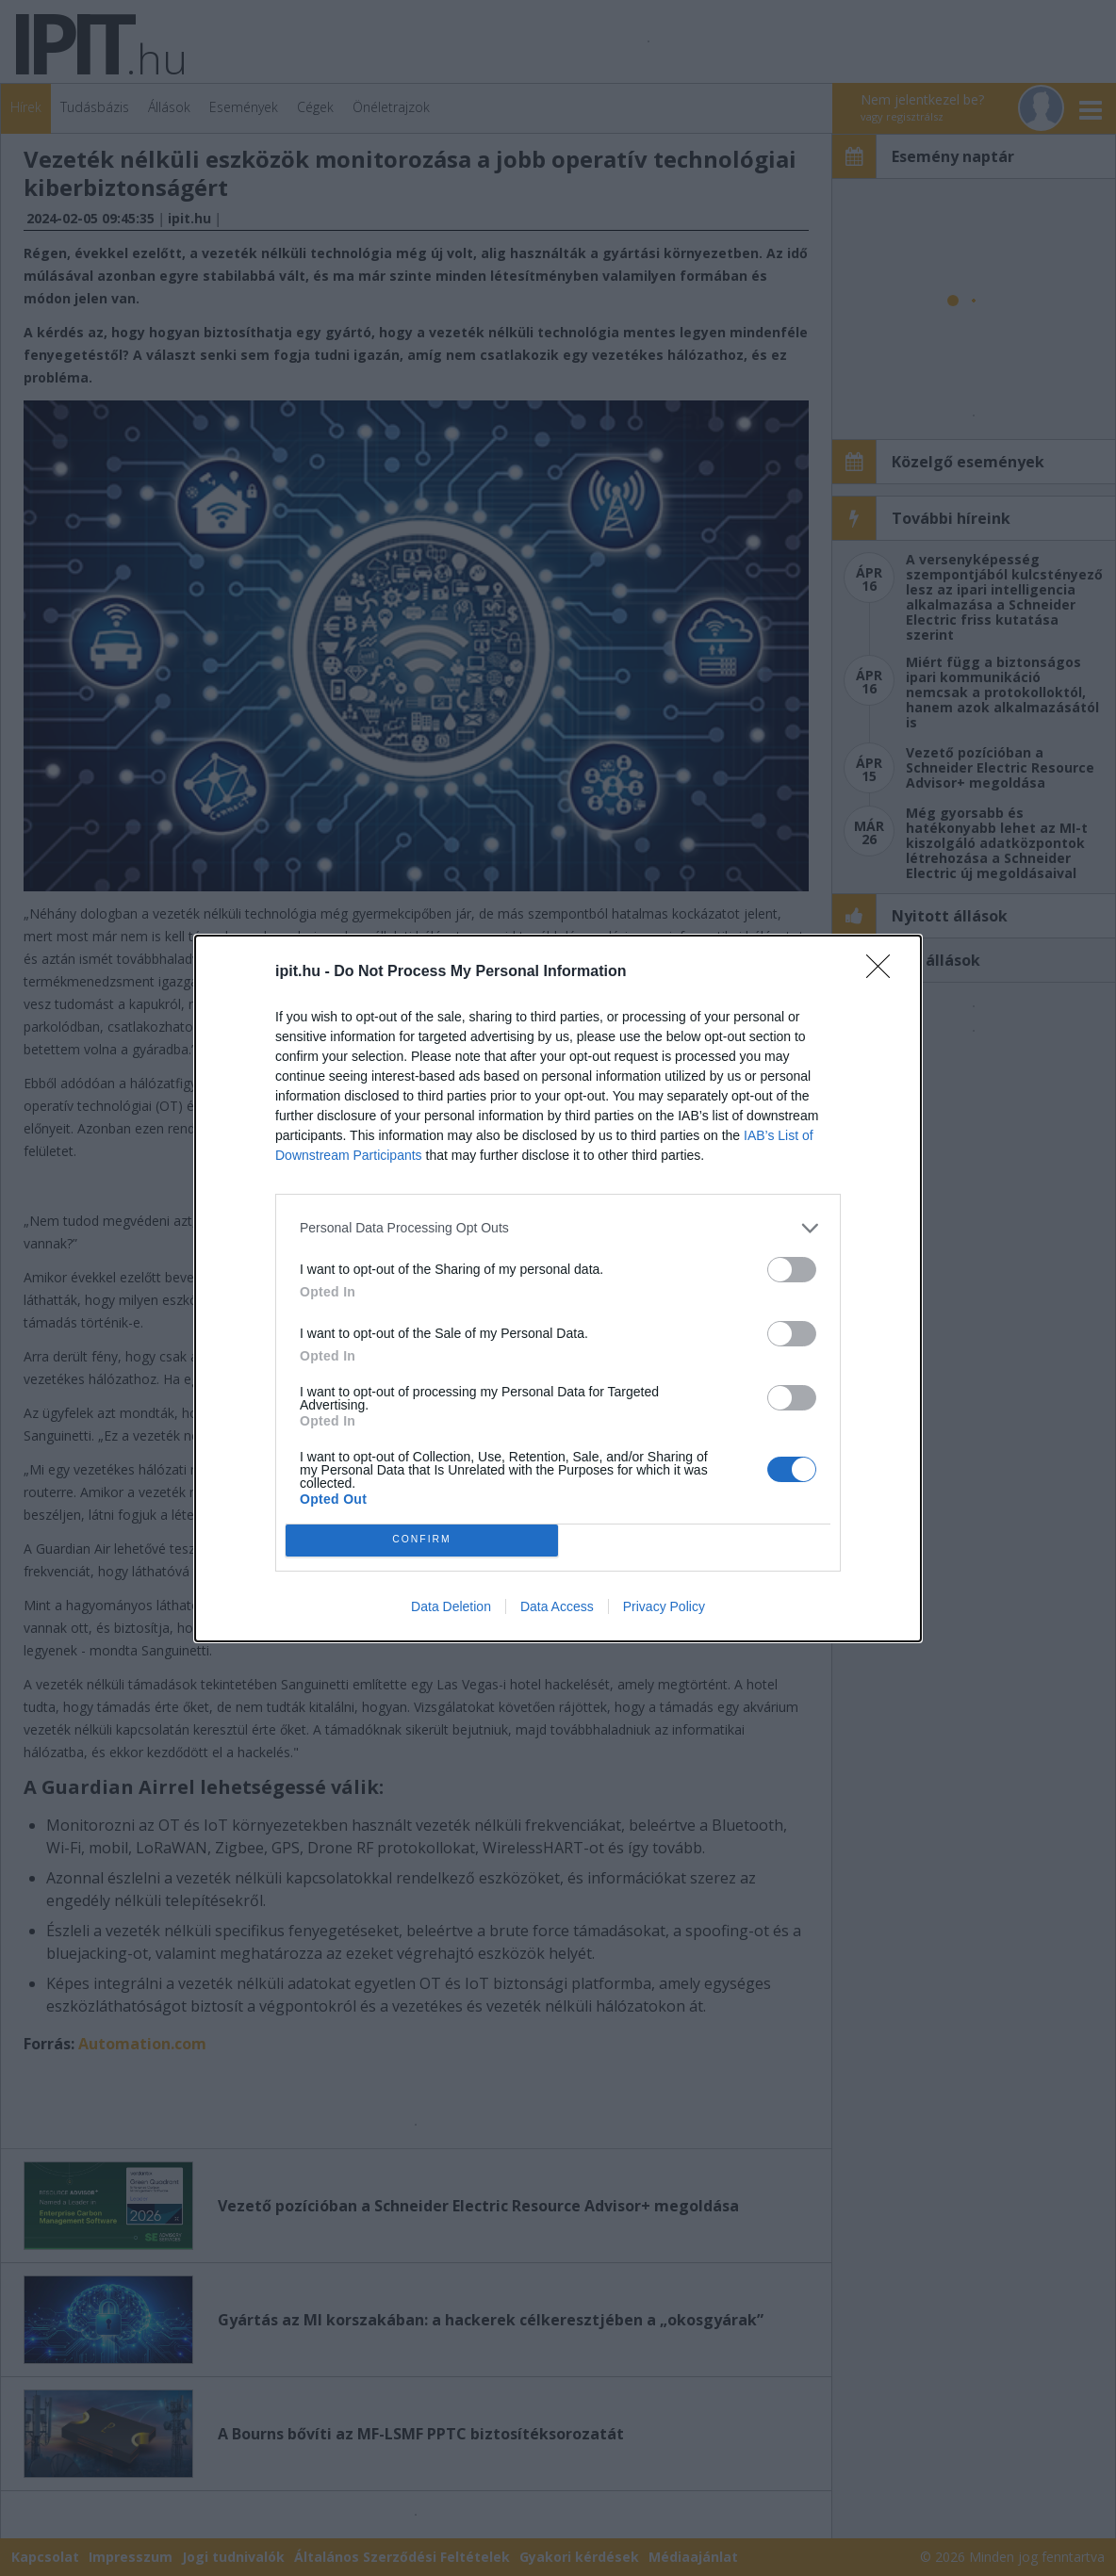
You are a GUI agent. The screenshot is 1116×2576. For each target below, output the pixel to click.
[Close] (884, 972)
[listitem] (558, 1228)
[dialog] (558, 1288)
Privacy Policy (664, 1606)
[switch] (791, 1269)
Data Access (557, 1606)
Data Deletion (451, 1606)
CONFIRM (421, 1540)
